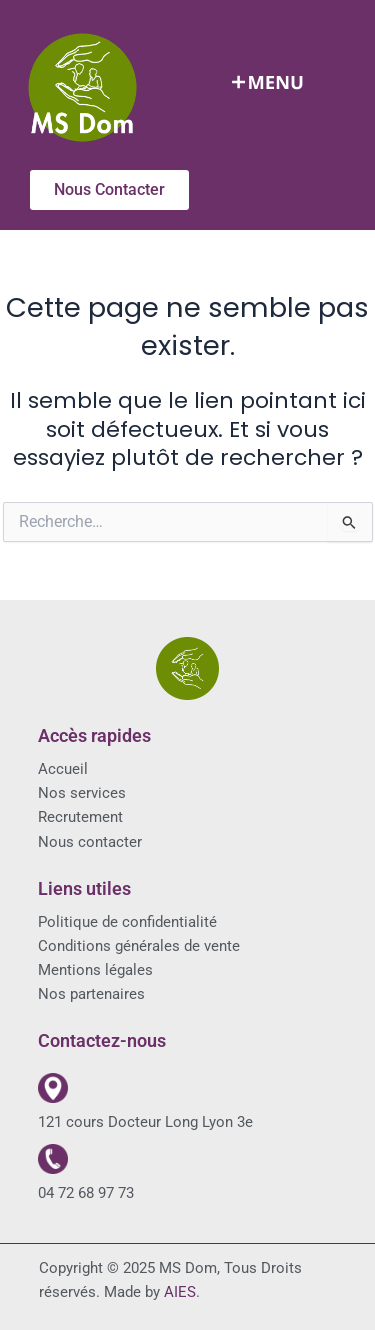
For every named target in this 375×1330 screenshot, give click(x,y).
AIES (180, 1292)
